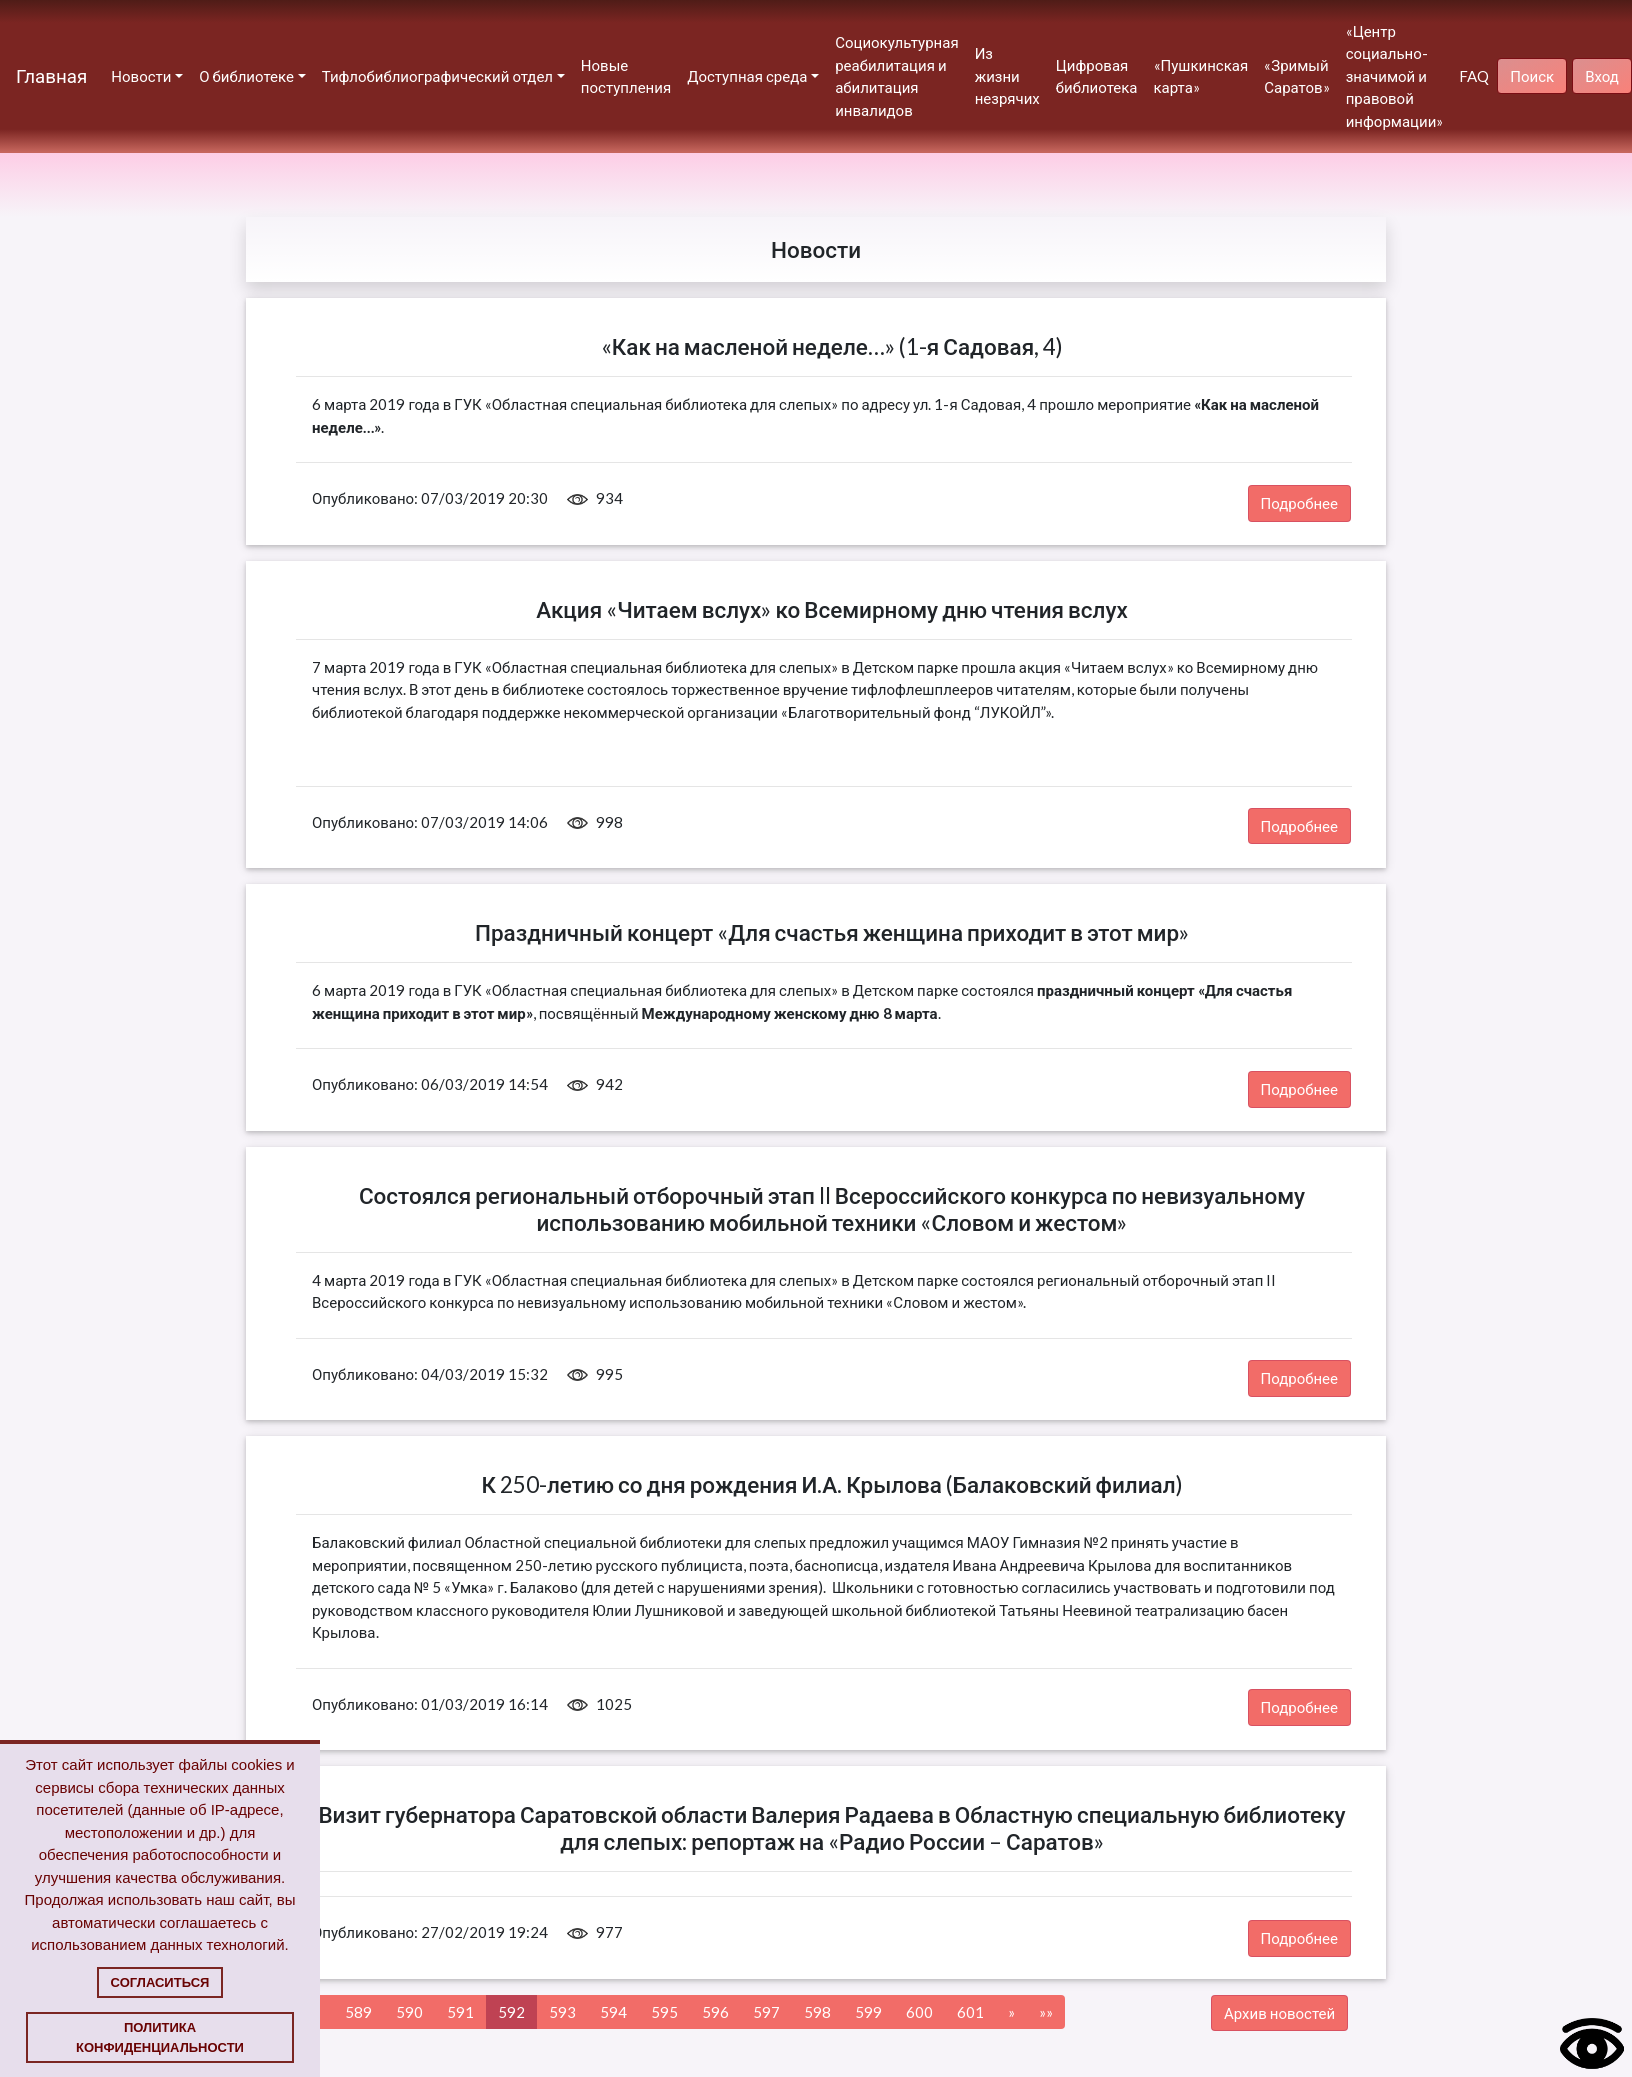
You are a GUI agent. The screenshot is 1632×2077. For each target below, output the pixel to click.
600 (919, 2012)
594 (613, 2012)
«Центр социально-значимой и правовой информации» (1395, 76)
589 (358, 2012)
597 (766, 2012)
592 (511, 2012)
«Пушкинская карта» (1201, 76)
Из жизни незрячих (1007, 75)
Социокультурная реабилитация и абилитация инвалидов (897, 76)
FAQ (1474, 76)
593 (562, 2012)
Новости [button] (141, 76)
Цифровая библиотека (1097, 76)
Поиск (1532, 76)
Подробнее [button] (1300, 503)
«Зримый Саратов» (1296, 76)
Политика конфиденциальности (160, 2037)
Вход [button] (1602, 76)
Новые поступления (626, 76)
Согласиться (160, 1982)
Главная (51, 75)
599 (868, 2012)
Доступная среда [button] (747, 76)
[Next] (1011, 2012)
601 (970, 2012)
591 (460, 2012)
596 (715, 2012)
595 (664, 2012)
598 (817, 2012)
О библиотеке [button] (246, 76)
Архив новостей (1279, 2013)
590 (409, 2012)
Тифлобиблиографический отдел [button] (437, 76)
